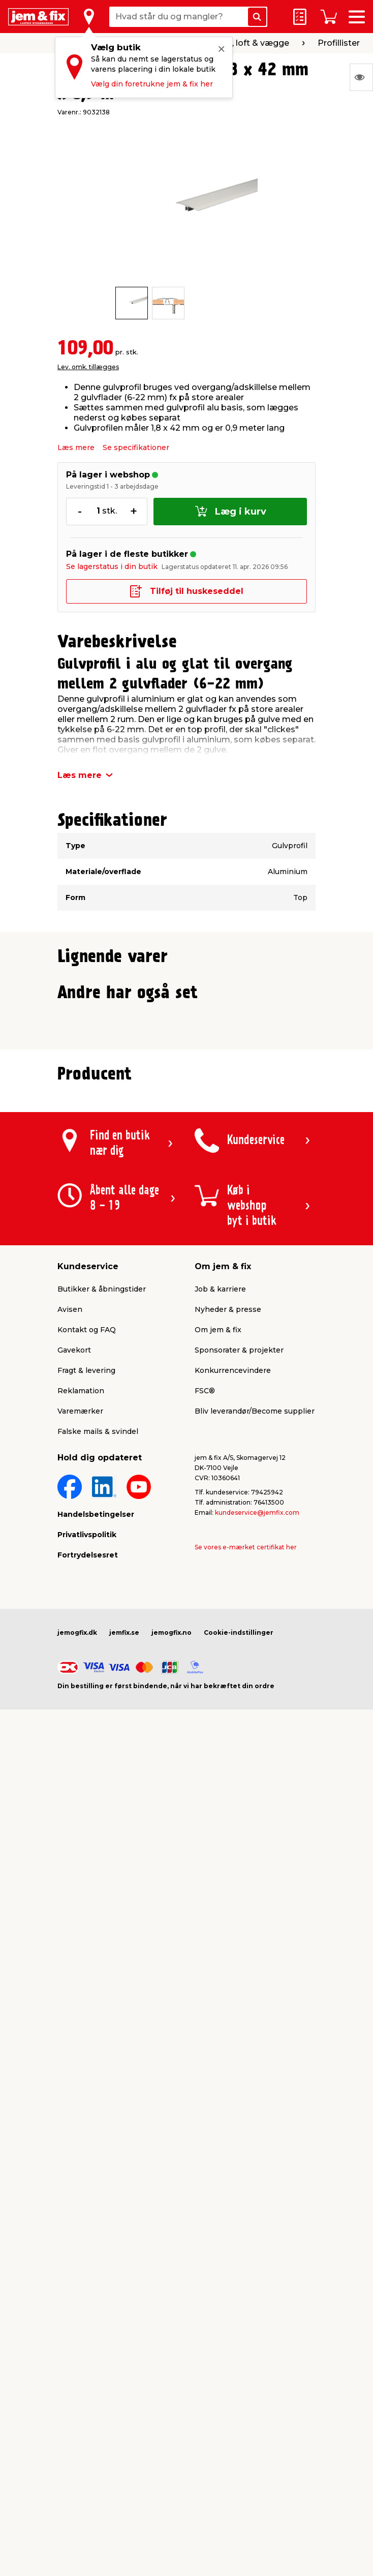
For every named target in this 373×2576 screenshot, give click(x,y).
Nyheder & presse (228, 1758)
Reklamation (80, 1839)
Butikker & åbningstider (101, 1738)
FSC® (205, 1839)
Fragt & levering (86, 1819)
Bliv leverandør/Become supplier (255, 1860)
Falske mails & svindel (97, 1880)
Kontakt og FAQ (86, 1778)
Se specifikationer (136, 447)
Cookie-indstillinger (238, 2081)
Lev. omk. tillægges (88, 367)
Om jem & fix (218, 1778)
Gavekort (74, 1799)
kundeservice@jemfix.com (257, 1961)
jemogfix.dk (77, 2081)
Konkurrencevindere (233, 1819)
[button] (177, 1187)
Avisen (69, 1758)
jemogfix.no (171, 2081)
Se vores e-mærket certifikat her (246, 1996)
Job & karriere (220, 1738)
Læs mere (76, 447)
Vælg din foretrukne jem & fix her (152, 83)
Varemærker (80, 1860)
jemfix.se (124, 2081)
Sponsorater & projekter (239, 1799)
